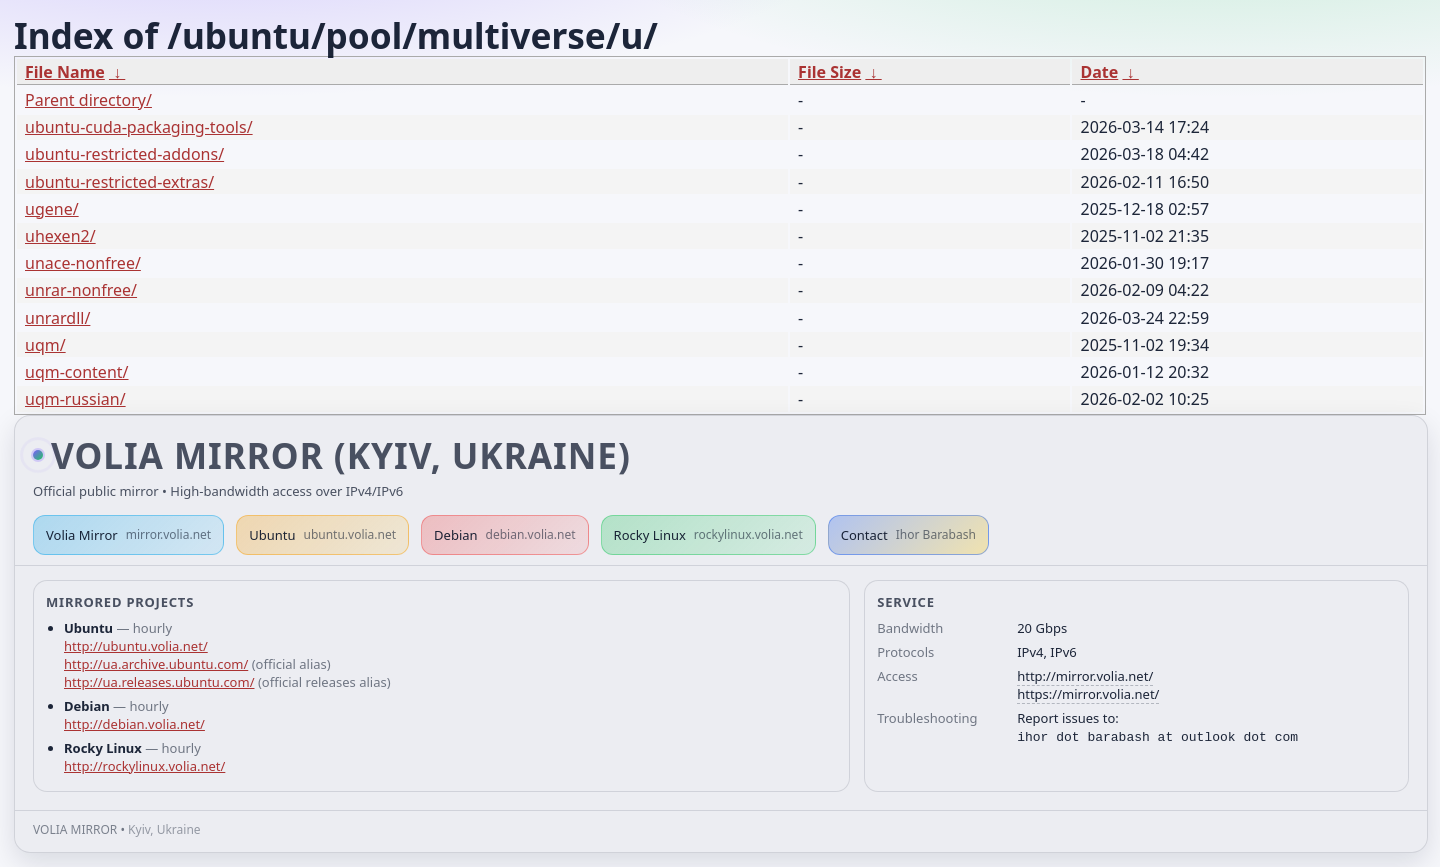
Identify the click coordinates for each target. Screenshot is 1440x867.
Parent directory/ (88, 100)
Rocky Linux (708, 535)
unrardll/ (57, 318)
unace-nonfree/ (83, 263)
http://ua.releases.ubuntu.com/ (159, 682)
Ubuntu (322, 535)
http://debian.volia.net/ (134, 724)
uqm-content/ (77, 372)
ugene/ (52, 209)
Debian (505, 535)
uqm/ (45, 345)
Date (1099, 72)
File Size (829, 72)
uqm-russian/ (75, 399)
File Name (65, 72)
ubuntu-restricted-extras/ (119, 182)
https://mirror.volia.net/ (1088, 694)
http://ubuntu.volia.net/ (136, 646)
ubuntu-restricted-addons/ (124, 154)
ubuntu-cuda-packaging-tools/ (139, 127)
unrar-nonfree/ (81, 290)
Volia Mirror (128, 535)
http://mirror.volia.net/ (1085, 676)
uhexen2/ (60, 236)
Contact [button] (908, 535)
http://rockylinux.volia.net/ (144, 766)
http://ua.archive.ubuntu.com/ (156, 664)
